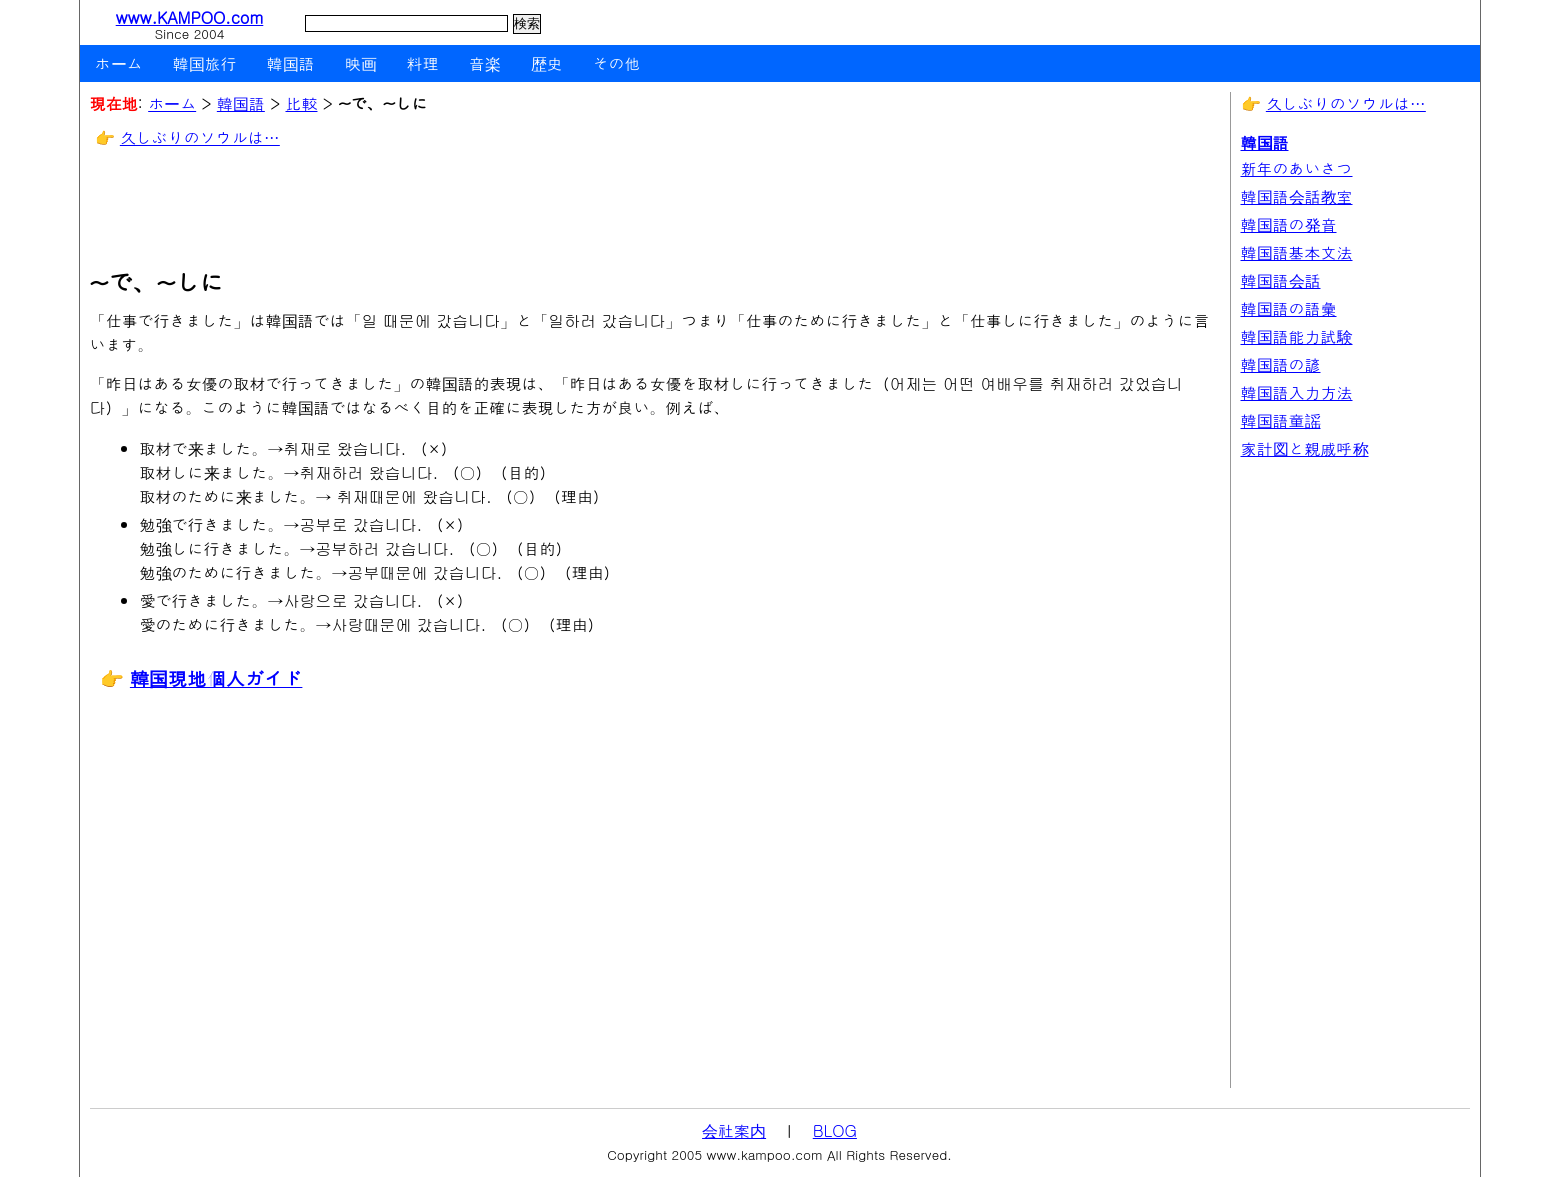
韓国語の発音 (1289, 224)
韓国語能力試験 (1297, 336)
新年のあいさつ (1297, 168)
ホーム (119, 63)
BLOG (835, 1130)
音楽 (485, 63)
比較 (301, 103)
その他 (617, 63)
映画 (361, 63)
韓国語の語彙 (1289, 308)
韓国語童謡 (1281, 420)
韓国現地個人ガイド (216, 677)
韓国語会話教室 (1297, 196)
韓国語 (291, 63)
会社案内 (734, 1130)
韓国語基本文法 (1297, 252)
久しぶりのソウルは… (200, 137)
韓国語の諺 (1281, 364)
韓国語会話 (1281, 280)
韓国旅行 (205, 63)
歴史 (547, 63)
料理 (423, 63)
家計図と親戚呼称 (1305, 448)
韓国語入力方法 (1297, 392)
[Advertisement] (454, 210)
